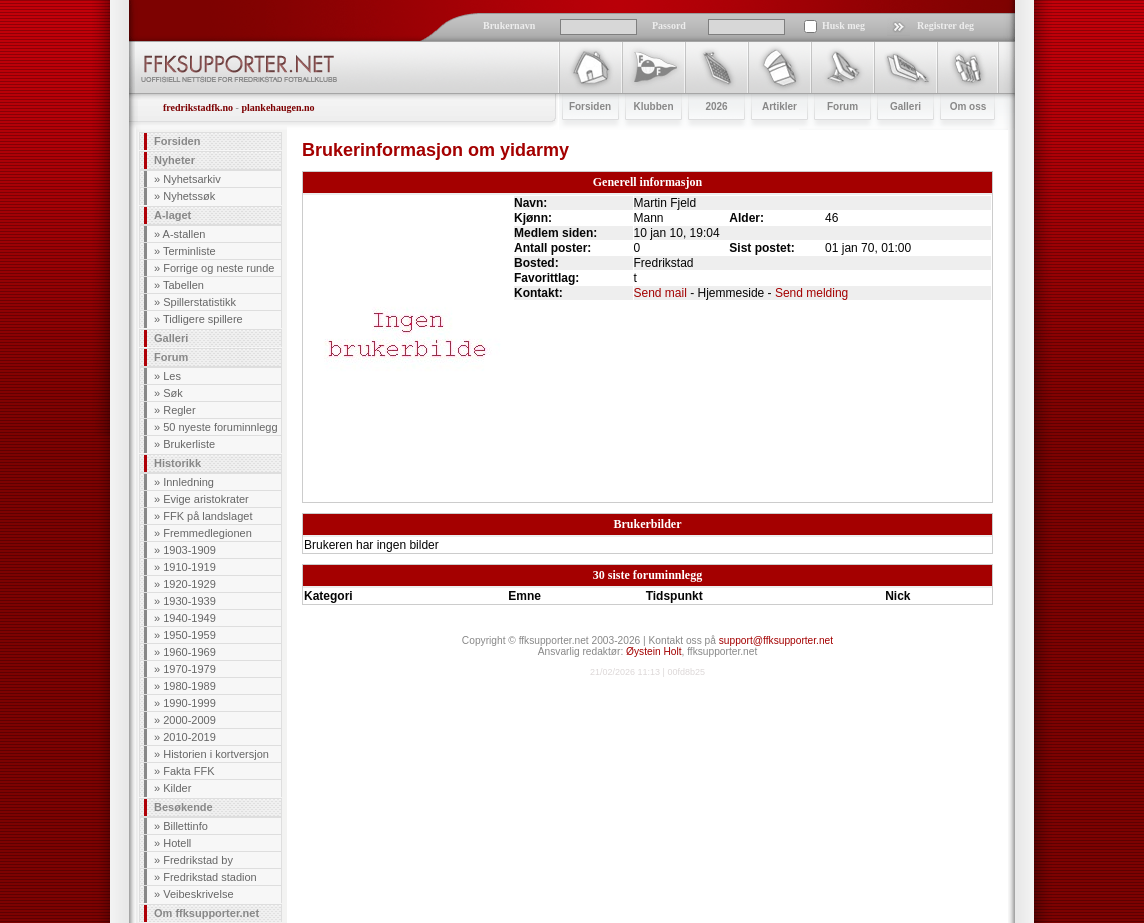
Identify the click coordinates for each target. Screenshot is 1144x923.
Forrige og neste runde (218, 268)
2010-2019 (189, 737)
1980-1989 (189, 686)
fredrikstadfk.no (198, 107)
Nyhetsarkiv (191, 179)
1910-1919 (189, 567)
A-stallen (184, 234)
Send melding (811, 293)
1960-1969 (189, 652)
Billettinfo (185, 826)
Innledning (188, 482)
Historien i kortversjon (216, 754)
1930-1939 (189, 601)
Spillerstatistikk (199, 302)
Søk (173, 393)
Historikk (177, 463)
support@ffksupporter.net (776, 640)
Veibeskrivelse (198, 894)
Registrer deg (945, 25)
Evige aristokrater (206, 499)
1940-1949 (189, 618)
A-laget (172, 215)
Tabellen (183, 285)
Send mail (660, 293)
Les (172, 376)
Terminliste (189, 251)
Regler (179, 410)
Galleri (171, 338)
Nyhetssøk (189, 196)
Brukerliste (189, 444)
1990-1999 (189, 703)
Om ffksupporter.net (206, 913)
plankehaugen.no (277, 107)
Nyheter (174, 160)
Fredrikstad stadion (210, 877)
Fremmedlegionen (207, 533)
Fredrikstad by (198, 860)
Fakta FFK (188, 771)
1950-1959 (189, 635)
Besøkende (183, 807)
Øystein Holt (653, 651)
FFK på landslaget (207, 516)
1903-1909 (189, 550)
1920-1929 (189, 584)
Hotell (177, 843)
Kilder (177, 788)
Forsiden (177, 141)
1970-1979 (189, 669)
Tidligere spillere (203, 319)
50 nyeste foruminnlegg (220, 427)
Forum (171, 357)
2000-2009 (189, 720)
